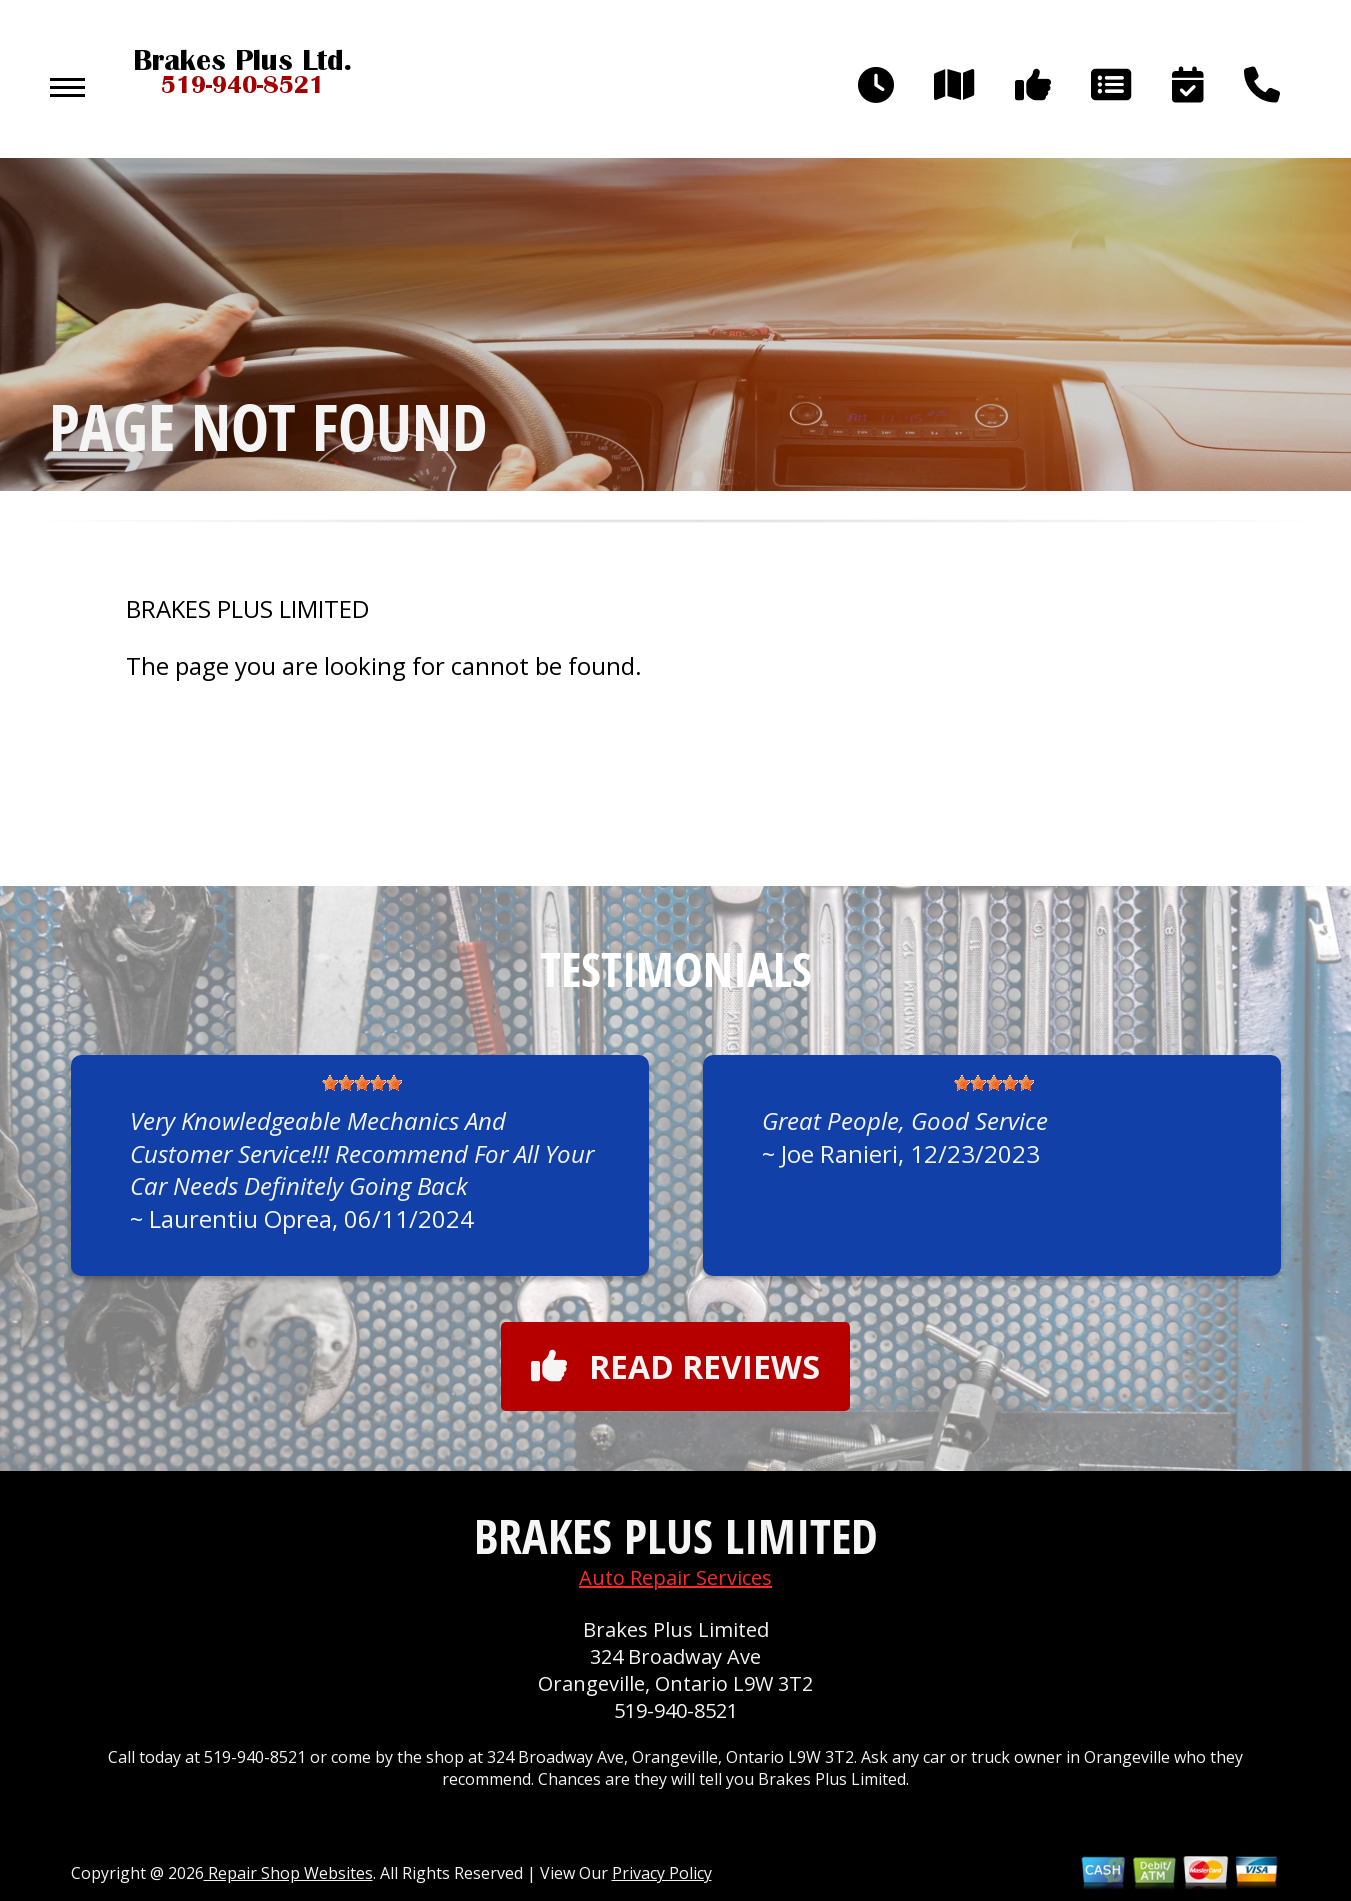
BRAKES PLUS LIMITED (247, 609)
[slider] (362, 1083)
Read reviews (675, 1366)
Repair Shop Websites (288, 1873)
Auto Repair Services (675, 1577)
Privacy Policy (662, 1873)
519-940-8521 (676, 1710)
